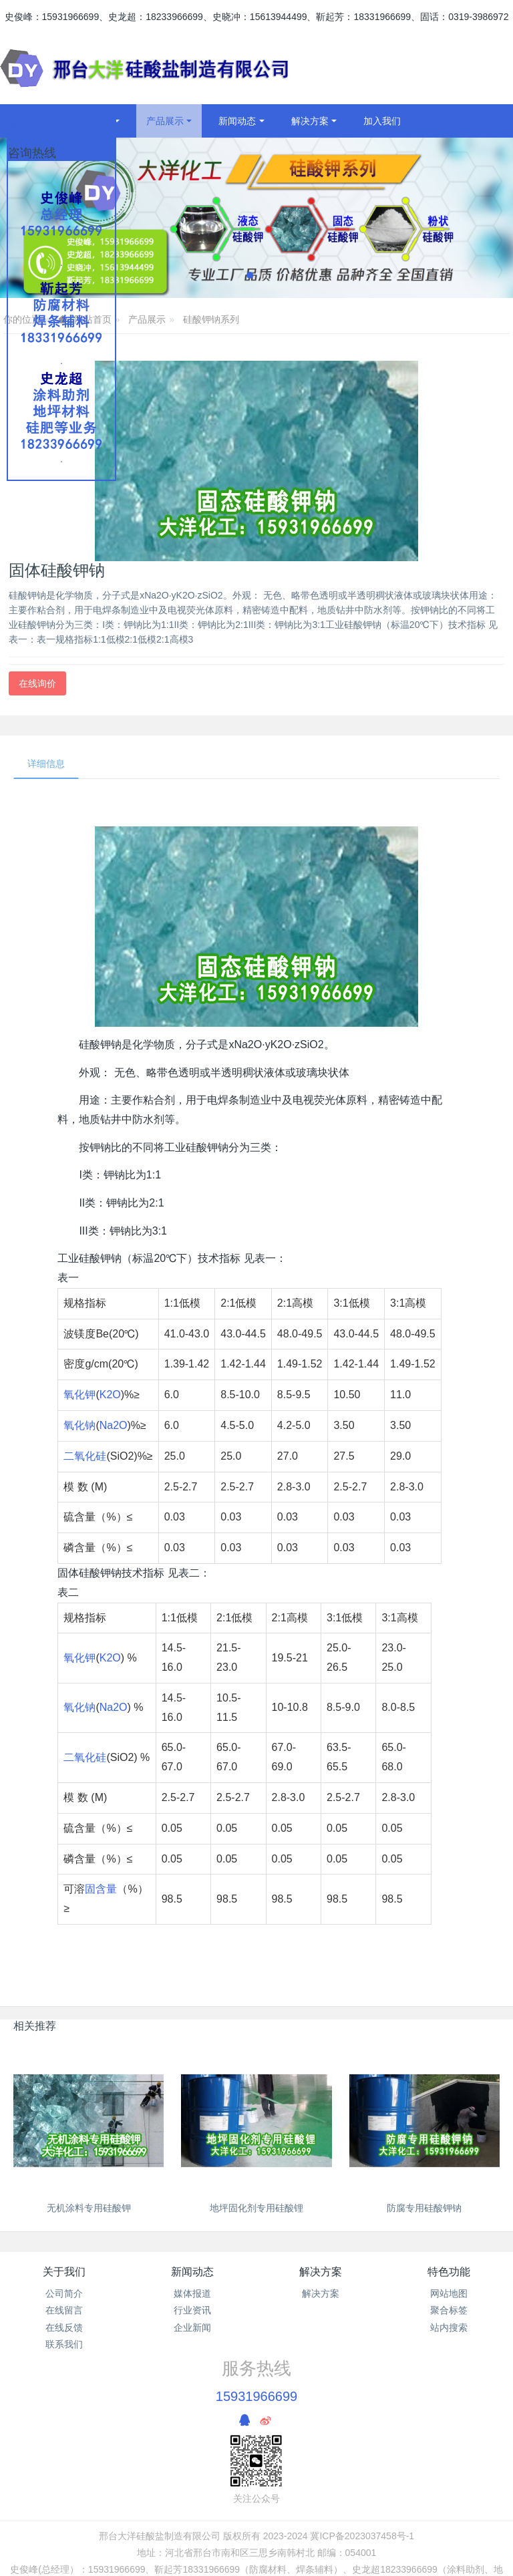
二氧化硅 (84, 1456)
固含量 (101, 1889)
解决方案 (320, 2271)
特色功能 (449, 2271)
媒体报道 (192, 2293)
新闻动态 (192, 2271)
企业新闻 (192, 2327)
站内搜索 (449, 2327)
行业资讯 (192, 2310)
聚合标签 (449, 2310)
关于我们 (64, 2271)
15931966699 (256, 2396)
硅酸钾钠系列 (211, 319)
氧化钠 (79, 1425)
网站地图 (449, 2293)
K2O (110, 1394)
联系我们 (64, 2344)
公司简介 (64, 2293)
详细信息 (46, 763)
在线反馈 (64, 2327)
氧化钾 (79, 1394)
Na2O (114, 1425)
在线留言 (64, 2310)
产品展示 (147, 319)
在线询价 (37, 683)
